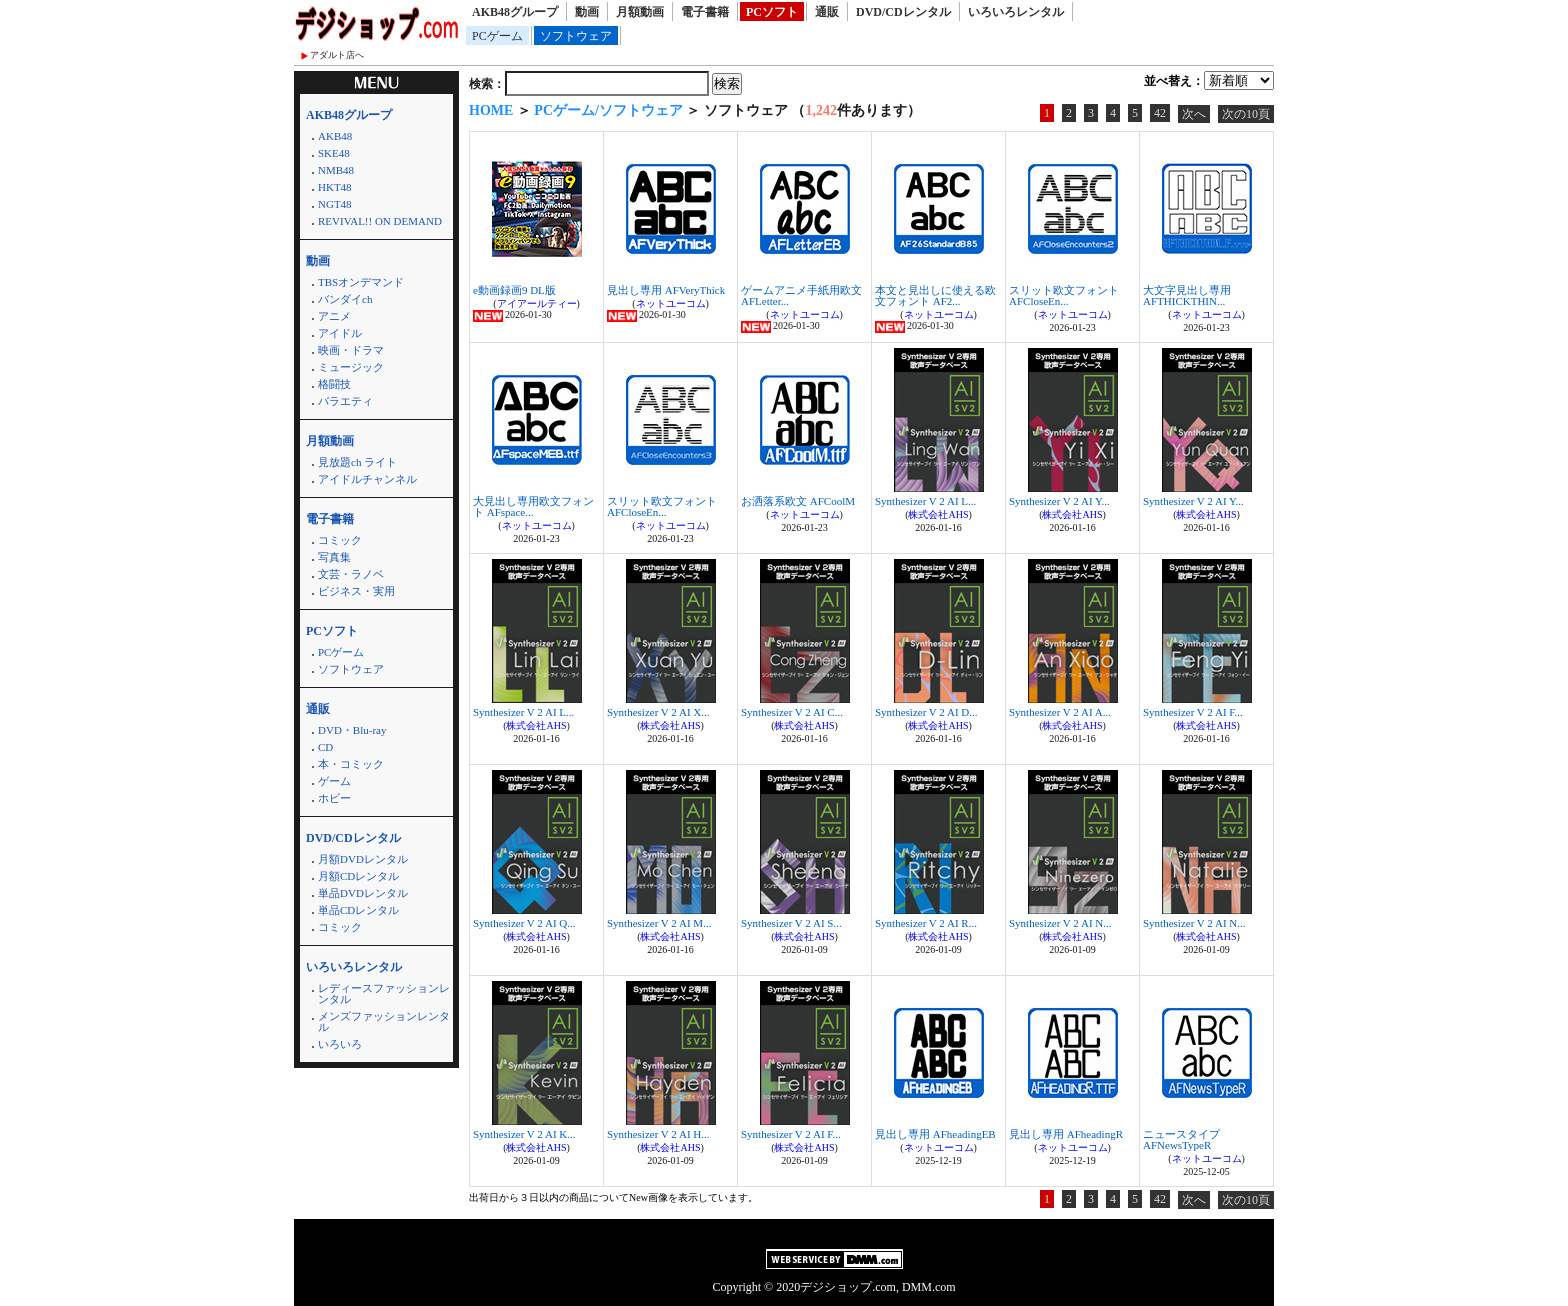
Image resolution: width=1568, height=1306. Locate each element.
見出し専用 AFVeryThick (666, 290)
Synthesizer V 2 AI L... (925, 501)
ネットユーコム (671, 303)
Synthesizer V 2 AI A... (1060, 712)
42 (1160, 113)
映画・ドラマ (351, 350)
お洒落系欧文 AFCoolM (798, 501)
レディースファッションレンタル (384, 993)
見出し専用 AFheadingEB (935, 1134)
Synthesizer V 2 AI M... (659, 923)
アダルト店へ (337, 55)
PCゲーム (497, 36)
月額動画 (640, 12)
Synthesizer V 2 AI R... (926, 923)
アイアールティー (537, 303)
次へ (1194, 114)
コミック (340, 540)
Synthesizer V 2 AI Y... (1059, 501)
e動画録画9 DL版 (514, 290)
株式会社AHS (938, 514)
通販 (827, 12)
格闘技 (334, 384)
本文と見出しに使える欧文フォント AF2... (935, 295)
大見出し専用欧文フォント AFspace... (533, 506)
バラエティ (345, 401)
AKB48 (335, 136)
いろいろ (340, 1044)
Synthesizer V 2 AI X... (658, 712)
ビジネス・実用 (356, 591)
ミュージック (351, 367)
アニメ (334, 316)
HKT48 (335, 187)
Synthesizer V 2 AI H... (658, 1134)
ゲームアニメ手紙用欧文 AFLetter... (801, 295)
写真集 (334, 557)
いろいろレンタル (1016, 12)
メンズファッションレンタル (384, 1021)
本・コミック (351, 764)
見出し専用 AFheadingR (1066, 1134)
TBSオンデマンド (361, 282)
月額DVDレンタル (363, 859)
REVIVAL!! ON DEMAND (380, 221)
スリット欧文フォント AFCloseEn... (1064, 295)
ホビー (334, 798)
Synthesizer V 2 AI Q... (524, 923)
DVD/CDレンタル (903, 12)
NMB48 (336, 170)
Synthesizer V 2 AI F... (1193, 712)
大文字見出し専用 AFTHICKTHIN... (1187, 295)
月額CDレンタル (358, 876)
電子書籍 (705, 12)
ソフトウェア (576, 36)
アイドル (340, 333)
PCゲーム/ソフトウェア (608, 110)
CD (325, 747)
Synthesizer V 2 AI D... (926, 712)
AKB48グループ (515, 12)
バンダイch (345, 299)
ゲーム (334, 781)
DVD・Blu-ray (352, 730)
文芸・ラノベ (351, 574)
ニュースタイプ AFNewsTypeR (1181, 1139)
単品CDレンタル (358, 910)
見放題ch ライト (357, 462)
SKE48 (334, 153)
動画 (587, 12)
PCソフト (772, 12)
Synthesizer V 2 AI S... (791, 923)
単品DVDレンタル (363, 893)
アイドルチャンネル (367, 479)
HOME (491, 110)
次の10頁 (1246, 114)
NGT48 (335, 204)
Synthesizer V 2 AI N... (1060, 923)
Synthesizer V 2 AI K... (524, 1134)
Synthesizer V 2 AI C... (792, 712)
